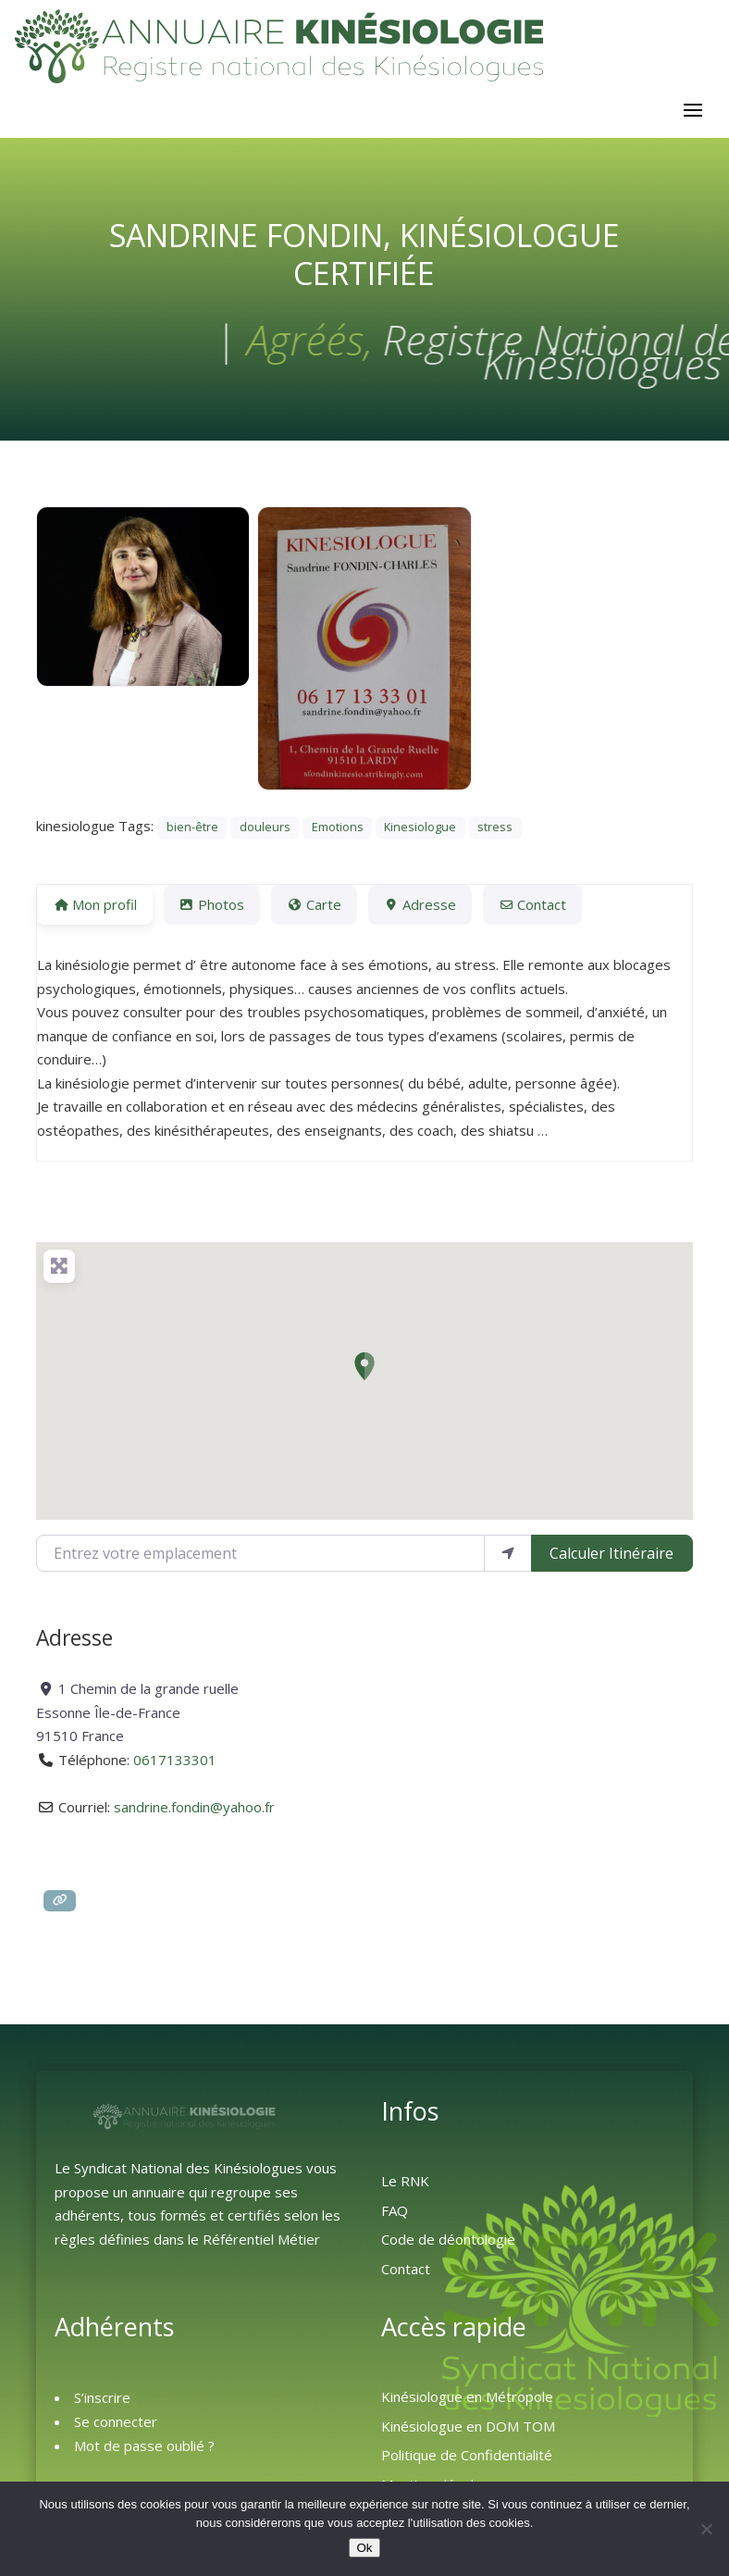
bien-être (192, 827)
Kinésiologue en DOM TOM (468, 2426)
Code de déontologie (448, 2239)
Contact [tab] (532, 904)
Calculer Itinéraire (611, 1553)
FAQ (394, 2210)
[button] (364, 1366)
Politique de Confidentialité (466, 2454)
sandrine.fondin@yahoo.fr (194, 1807)
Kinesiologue (420, 827)
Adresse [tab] (420, 904)
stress (495, 827)
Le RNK (405, 2181)
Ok (364, 2548)
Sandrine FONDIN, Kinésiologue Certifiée (364, 254)
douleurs (265, 827)
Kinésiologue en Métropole (467, 2396)
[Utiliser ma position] (508, 1553)
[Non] (706, 2529)
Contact (405, 2268)
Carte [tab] (313, 904)
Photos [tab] (211, 904)
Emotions (338, 827)
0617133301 (174, 1759)
